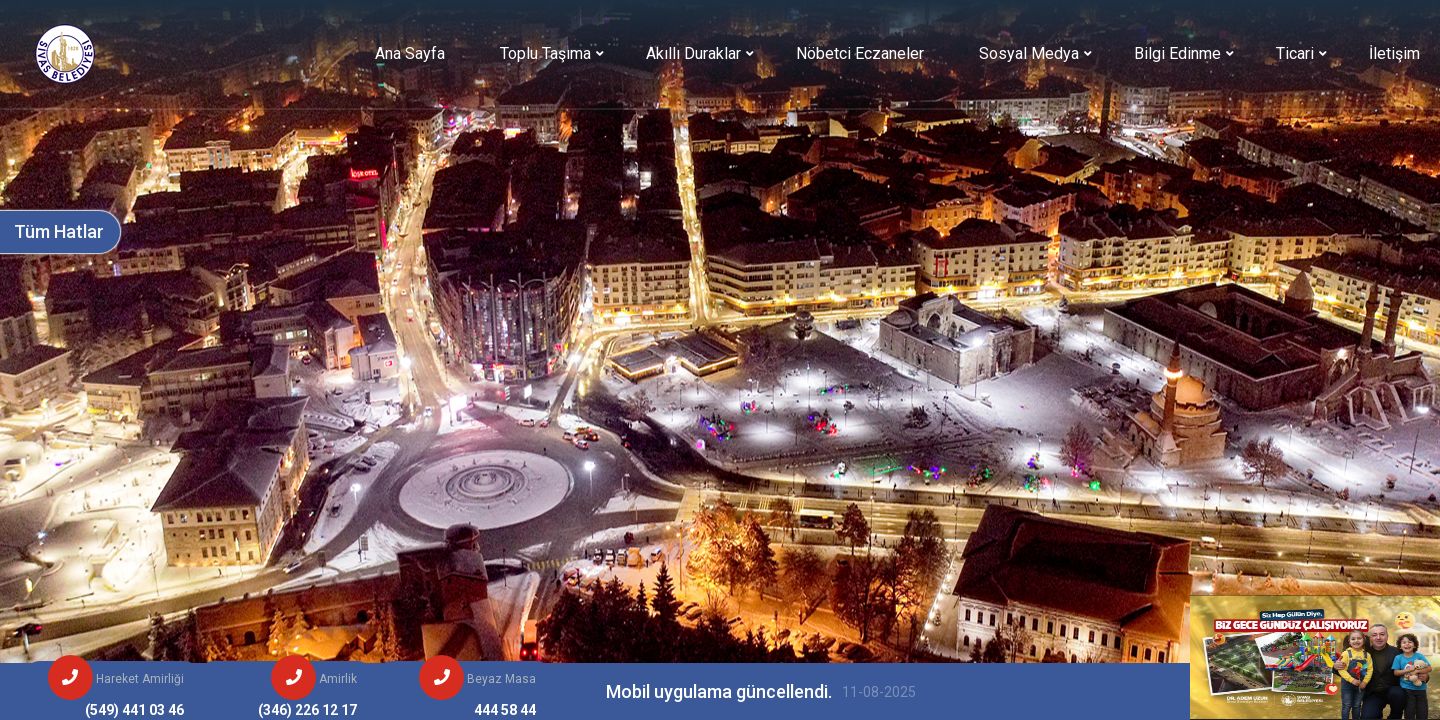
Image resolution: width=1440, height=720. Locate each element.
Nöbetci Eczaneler (860, 53)
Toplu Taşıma (545, 53)
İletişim (1394, 53)
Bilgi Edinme (1177, 53)
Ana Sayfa (410, 53)
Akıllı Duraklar (693, 53)
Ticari (1295, 53)
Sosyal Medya (1029, 53)
